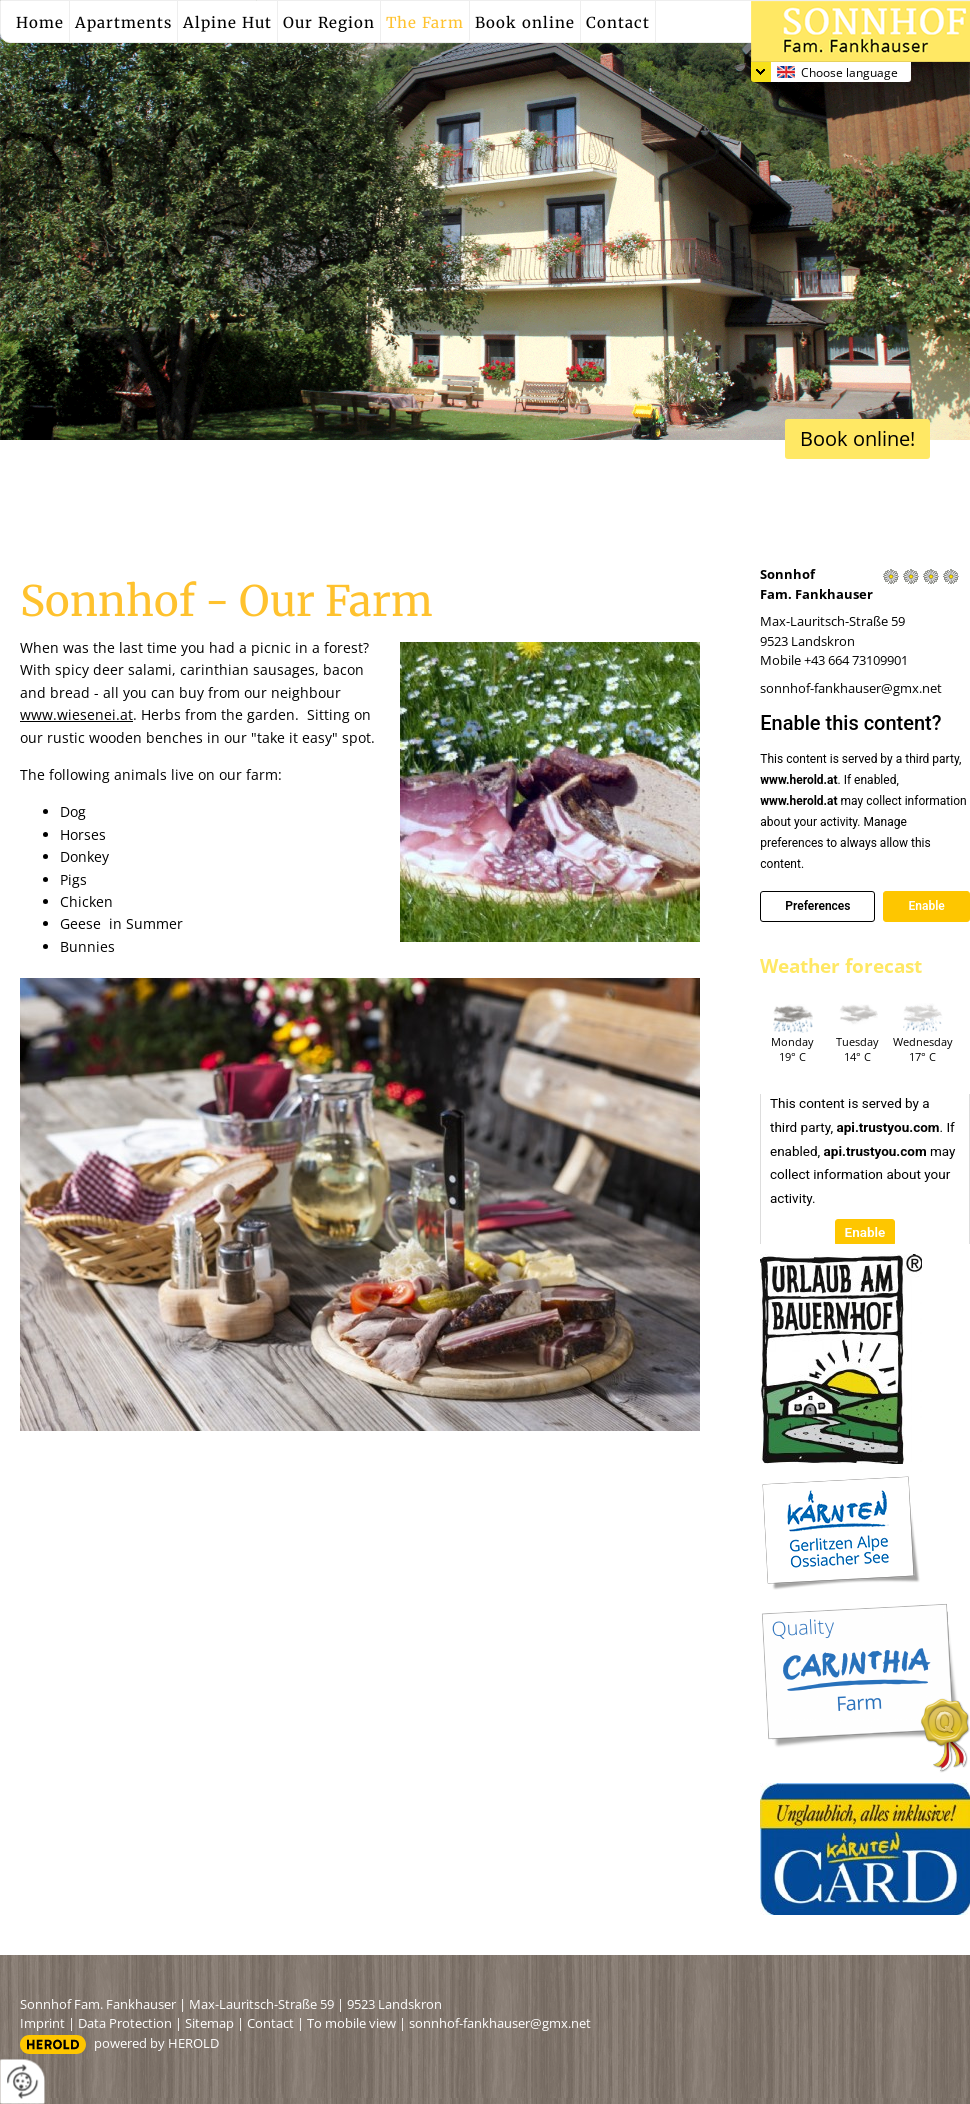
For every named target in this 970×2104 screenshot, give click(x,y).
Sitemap (209, 2023)
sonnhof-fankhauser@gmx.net (851, 688)
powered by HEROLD (156, 2043)
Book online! (857, 438)
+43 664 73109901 (856, 660)
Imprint (42, 2023)
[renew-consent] (22, 2081)
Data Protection (125, 2023)
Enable (926, 906)
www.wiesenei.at (76, 714)
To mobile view (351, 2023)
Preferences (817, 906)
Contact (270, 2023)
